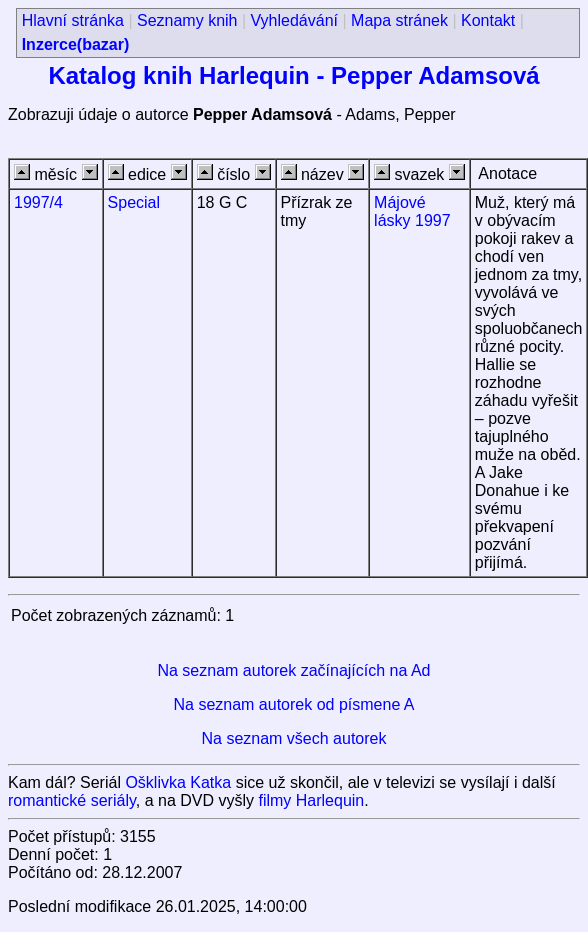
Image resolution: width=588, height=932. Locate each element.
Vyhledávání (294, 20)
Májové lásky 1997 (412, 211)
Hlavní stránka (73, 20)
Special (134, 202)
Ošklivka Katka (178, 782)
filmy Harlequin (311, 800)
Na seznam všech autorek (294, 738)
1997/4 (38, 202)
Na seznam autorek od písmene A (293, 704)
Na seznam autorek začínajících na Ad (293, 670)
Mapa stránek (399, 20)
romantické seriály (72, 800)
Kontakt (488, 20)
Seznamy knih (187, 20)
